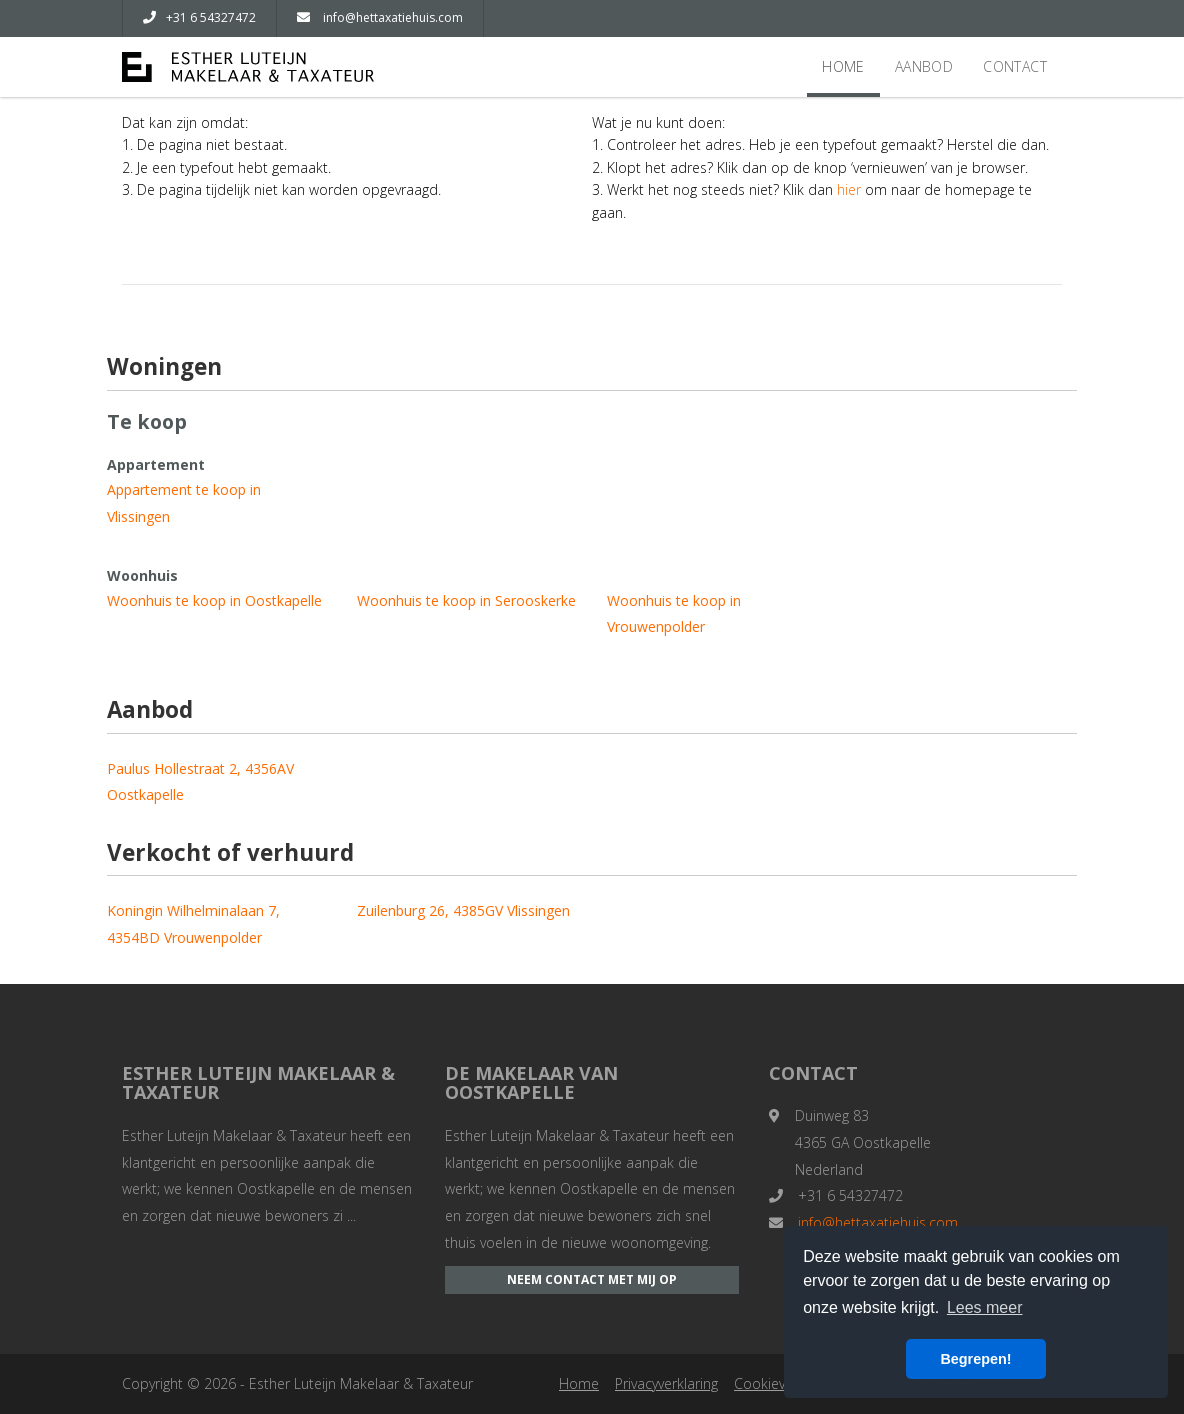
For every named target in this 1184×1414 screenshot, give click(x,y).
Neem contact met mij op (592, 1279)
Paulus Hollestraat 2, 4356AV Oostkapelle (200, 782)
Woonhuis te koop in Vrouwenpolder (674, 614)
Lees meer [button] (985, 1307)
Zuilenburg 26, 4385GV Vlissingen (463, 910)
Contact (1015, 66)
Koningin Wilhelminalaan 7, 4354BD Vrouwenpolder (193, 924)
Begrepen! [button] (975, 1359)
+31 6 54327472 (199, 17)
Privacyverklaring (666, 1383)
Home (843, 66)
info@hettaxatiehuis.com (380, 17)
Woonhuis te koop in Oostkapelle (214, 600)
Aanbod (924, 66)
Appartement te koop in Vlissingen (184, 503)
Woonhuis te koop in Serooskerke (466, 600)
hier (849, 189)
